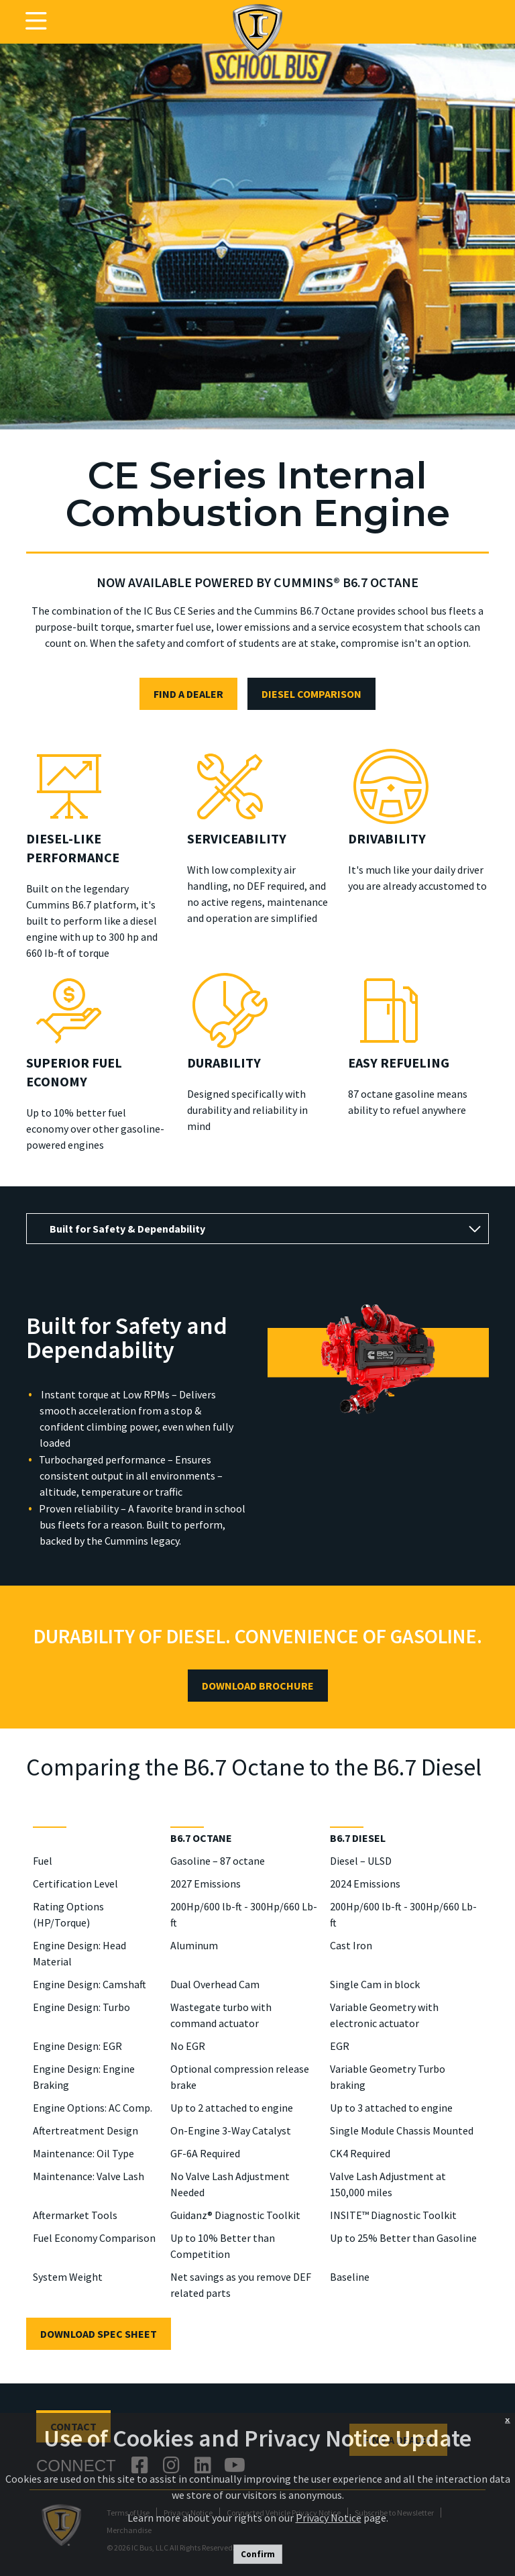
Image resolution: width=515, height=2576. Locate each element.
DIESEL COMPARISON (311, 694)
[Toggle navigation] (36, 21)
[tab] (257, 1228)
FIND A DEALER (188, 694)
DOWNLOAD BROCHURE (258, 1685)
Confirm (258, 2554)
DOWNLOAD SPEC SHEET (98, 2333)
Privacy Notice (328, 2517)
